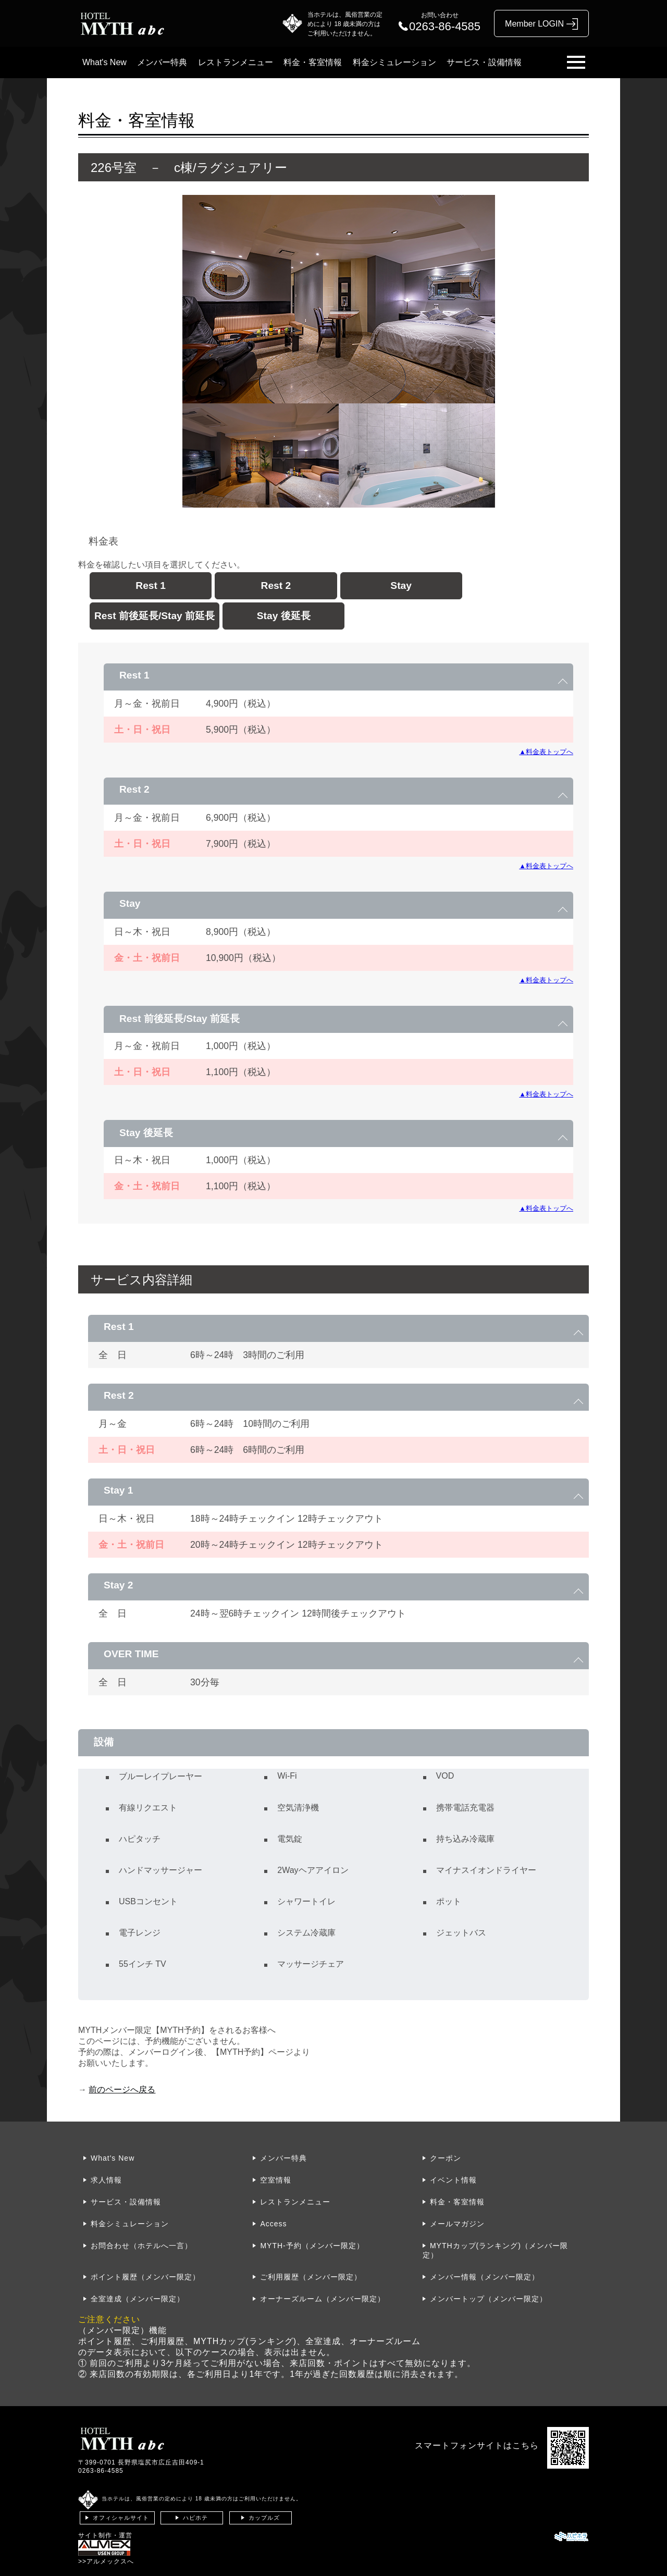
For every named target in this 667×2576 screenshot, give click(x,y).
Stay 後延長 (284, 615)
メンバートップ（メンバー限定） (488, 2299)
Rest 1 (150, 585)
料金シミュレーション (394, 62)
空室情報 (275, 2180)
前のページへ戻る (122, 2089)
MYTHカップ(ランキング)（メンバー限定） (495, 2250)
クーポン (445, 2158)
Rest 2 (276, 585)
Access (273, 2224)
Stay (401, 585)
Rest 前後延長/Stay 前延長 (154, 615)
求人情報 (106, 2180)
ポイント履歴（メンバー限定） (145, 2277)
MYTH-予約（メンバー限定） (312, 2245)
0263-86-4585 (100, 2470)
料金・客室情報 (312, 62)
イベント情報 (453, 2180)
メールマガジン (457, 2224)
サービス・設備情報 (484, 62)
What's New (104, 62)
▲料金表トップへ (546, 752)
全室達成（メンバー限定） (137, 2299)
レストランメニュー (235, 62)
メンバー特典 (162, 62)
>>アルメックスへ (106, 2561)
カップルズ (264, 2518)
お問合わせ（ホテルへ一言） (141, 2245)
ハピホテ (195, 2518)
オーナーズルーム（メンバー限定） (322, 2299)
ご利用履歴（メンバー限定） (311, 2277)
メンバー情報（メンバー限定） (484, 2277)
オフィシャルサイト (121, 2518)
